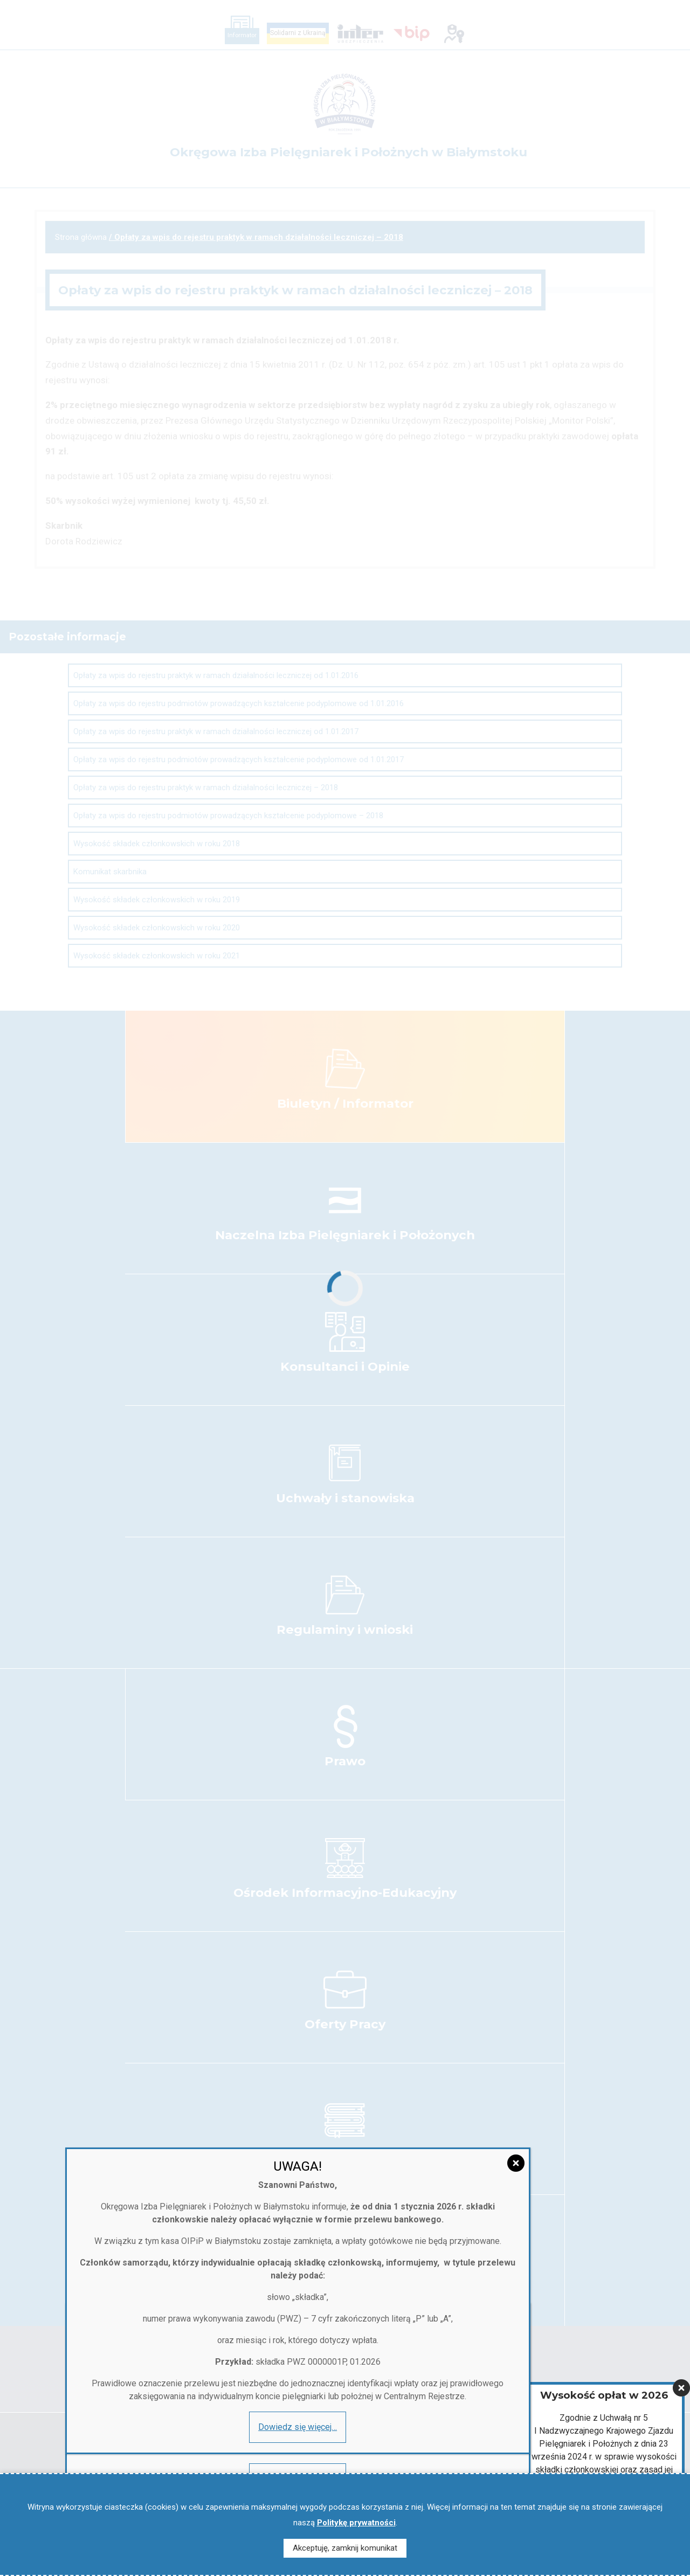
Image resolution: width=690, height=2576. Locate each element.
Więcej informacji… (603, 1116)
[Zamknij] (681, 956)
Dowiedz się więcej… (109, 1112)
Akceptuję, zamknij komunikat (345, 2548)
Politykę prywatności (356, 2522)
